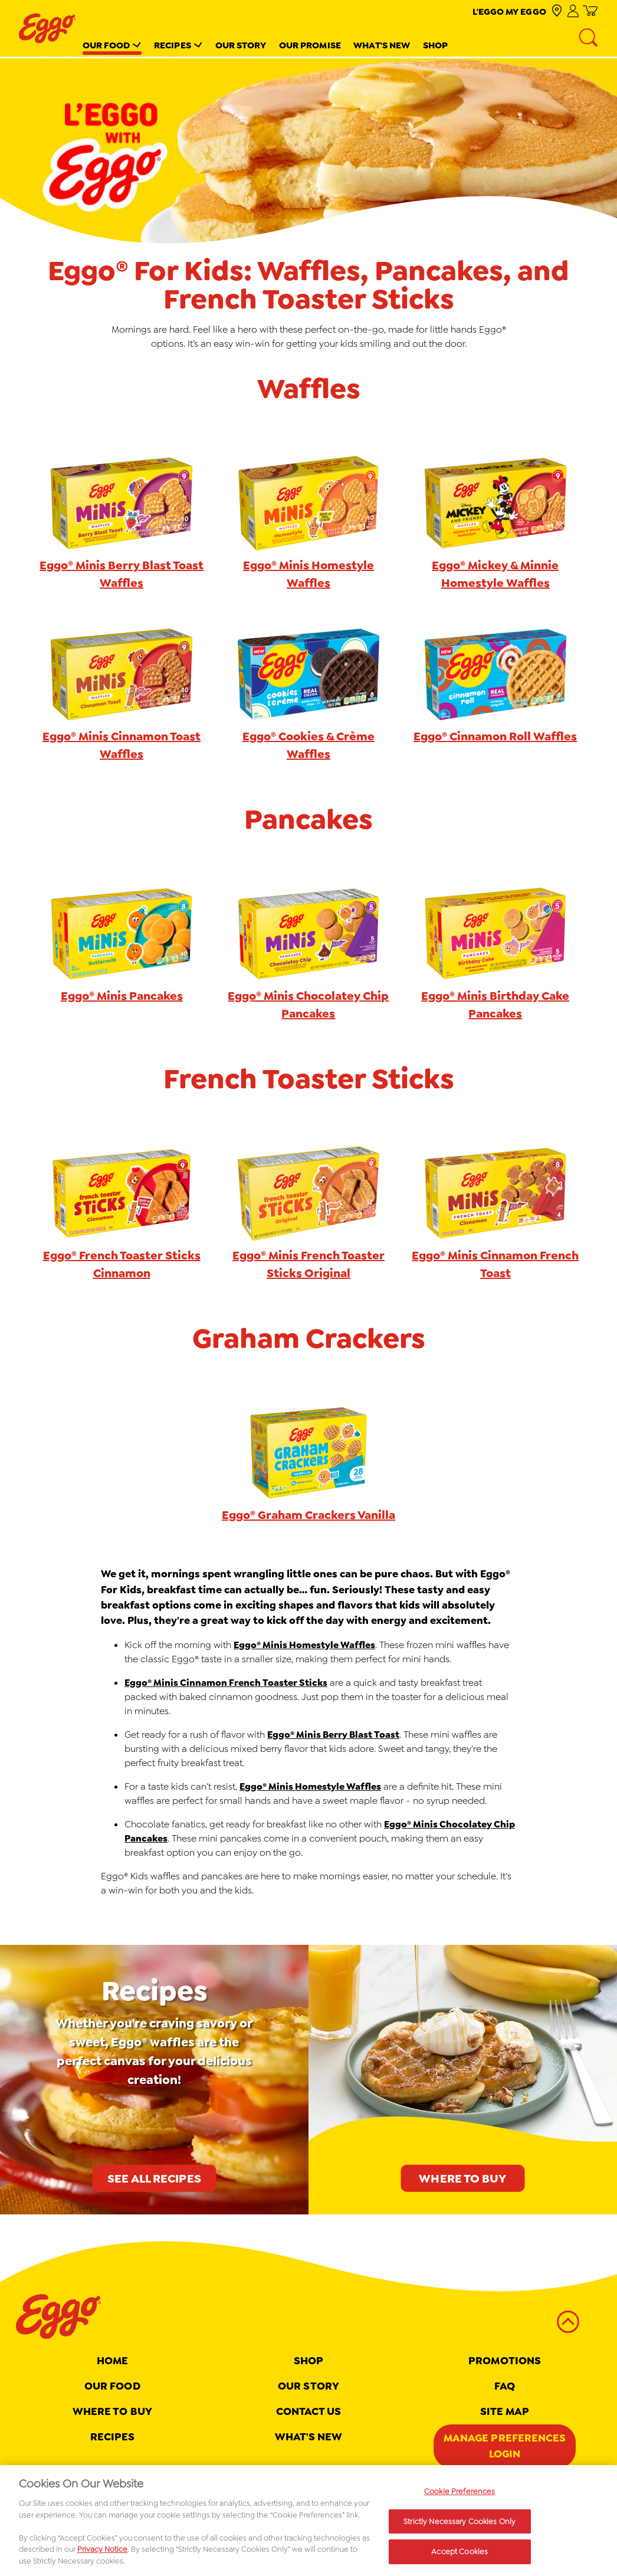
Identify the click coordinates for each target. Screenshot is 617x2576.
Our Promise (310, 45)
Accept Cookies (459, 2557)
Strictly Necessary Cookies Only (459, 2526)
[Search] (589, 38)
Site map (505, 2411)
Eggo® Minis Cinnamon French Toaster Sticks (225, 1682)
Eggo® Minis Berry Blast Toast (333, 1734)
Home (112, 2361)
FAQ (504, 2386)
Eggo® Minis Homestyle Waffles (304, 1645)
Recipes (172, 45)
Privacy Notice (102, 2554)
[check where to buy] (556, 11)
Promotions (504, 2361)
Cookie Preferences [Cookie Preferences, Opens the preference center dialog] (459, 2496)
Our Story (241, 45)
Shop (435, 45)
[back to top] (568, 2322)
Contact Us (309, 2411)
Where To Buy (112, 2411)
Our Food (106, 45)
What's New (381, 45)
